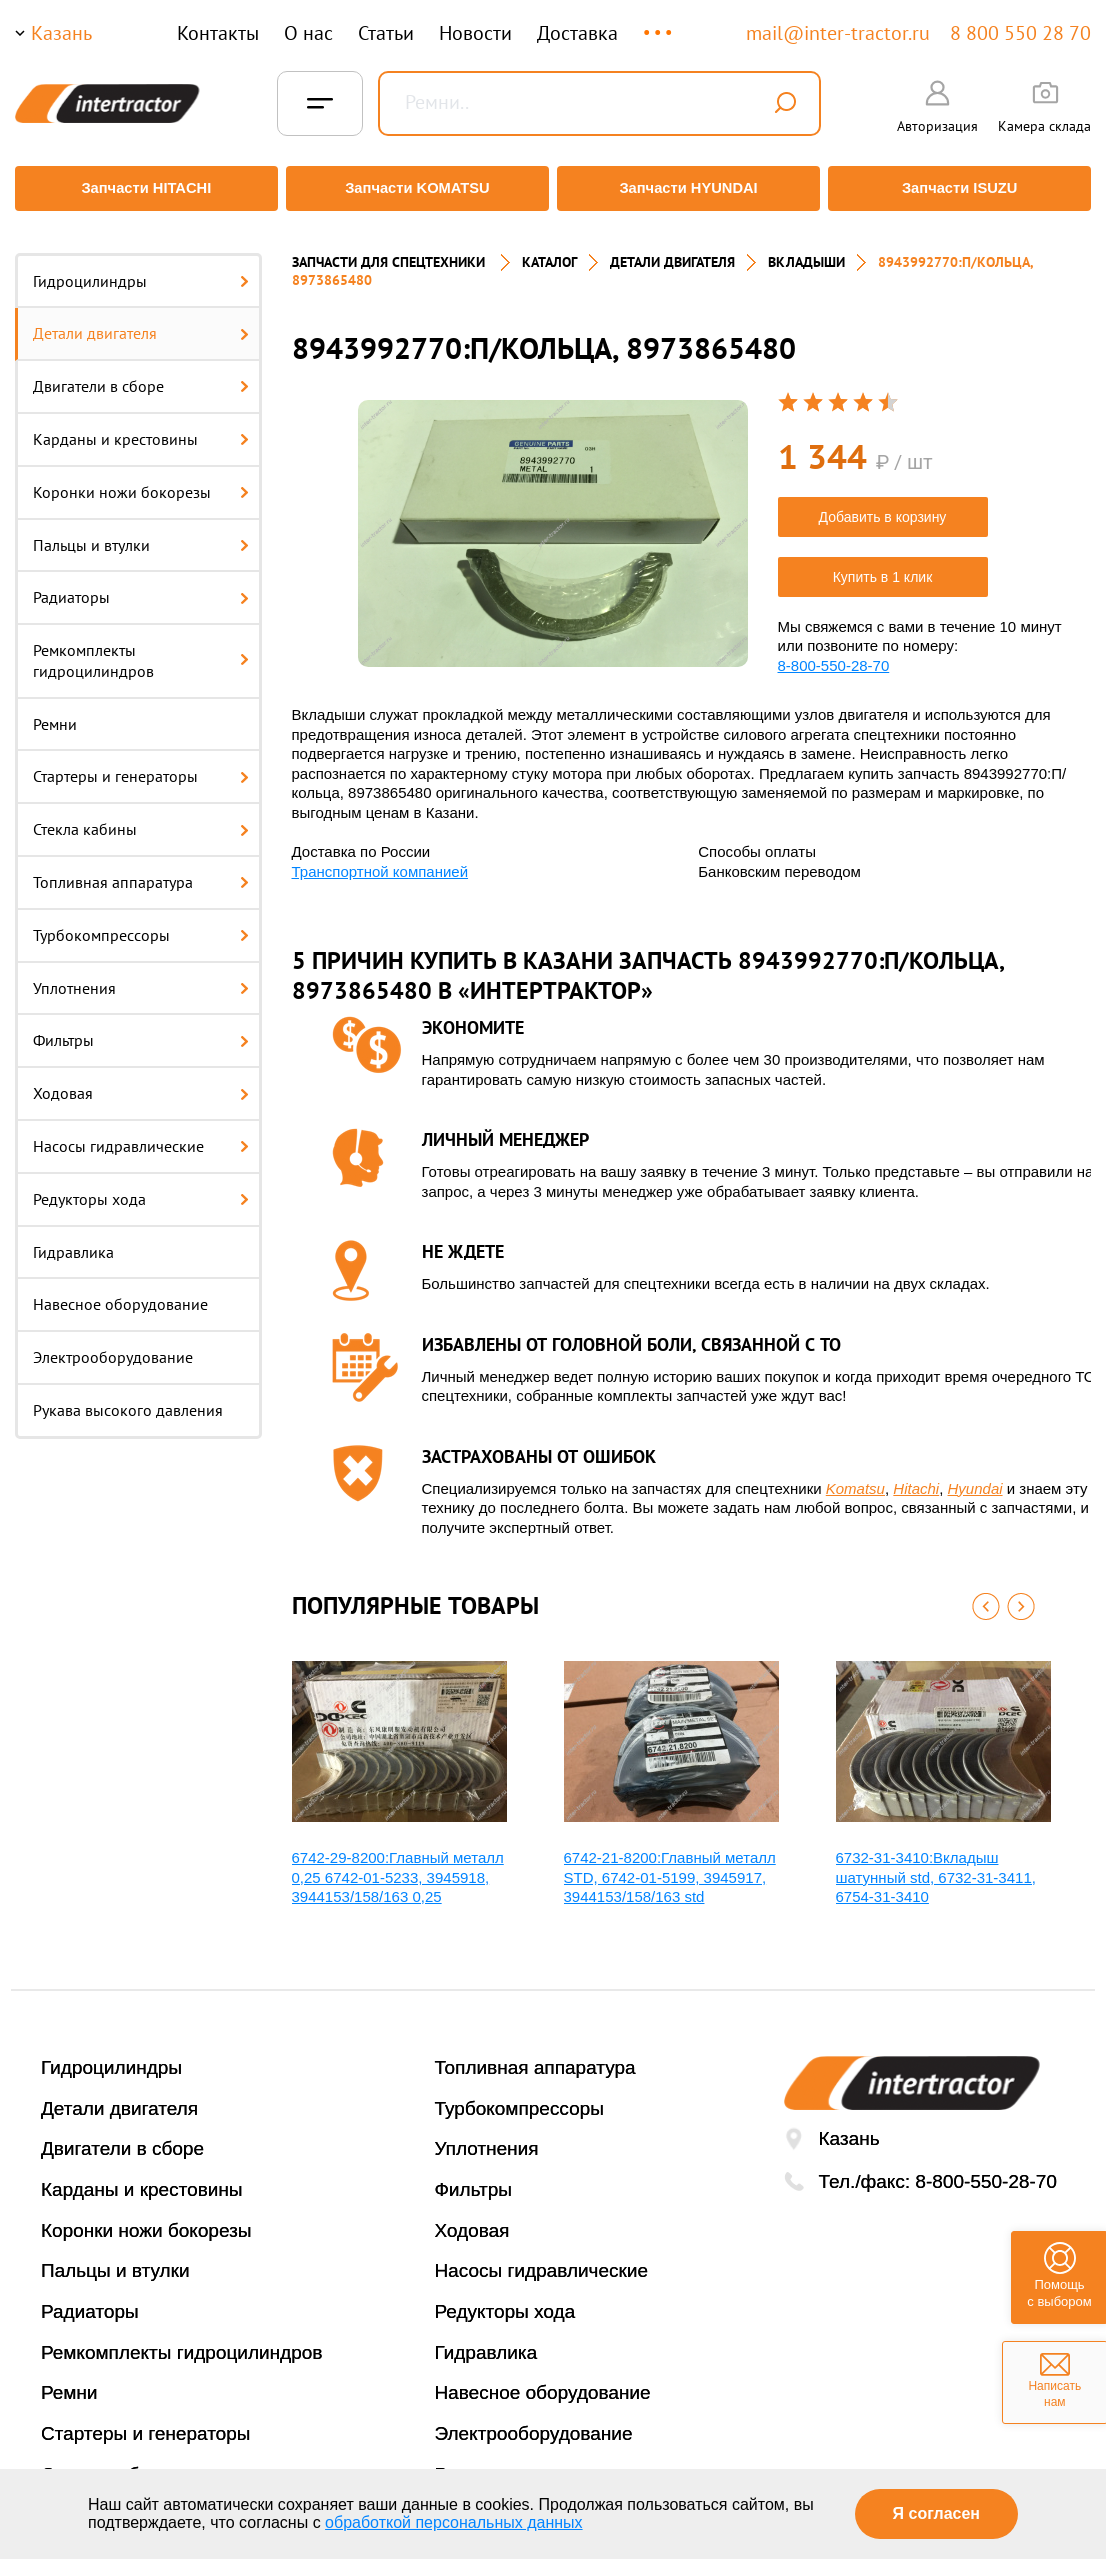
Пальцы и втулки (141, 533)
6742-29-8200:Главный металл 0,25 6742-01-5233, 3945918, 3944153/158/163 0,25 (398, 1866)
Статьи (386, 33)
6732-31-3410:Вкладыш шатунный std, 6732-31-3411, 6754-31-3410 (936, 1866)
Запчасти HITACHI (142, 188)
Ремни (55, 712)
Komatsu (855, 1476)
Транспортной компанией (380, 859)
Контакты (218, 33)
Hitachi (916, 1476)
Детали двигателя (141, 322)
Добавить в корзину (883, 505)
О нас (308, 33)
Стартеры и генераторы (141, 765)
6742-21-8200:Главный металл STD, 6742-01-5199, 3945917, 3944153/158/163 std (670, 1866)
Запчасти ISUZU (964, 188)
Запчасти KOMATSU (415, 188)
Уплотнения (141, 976)
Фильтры (141, 1029)
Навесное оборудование (120, 1293)
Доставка (577, 33)
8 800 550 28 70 (1020, 33)
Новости (475, 33)
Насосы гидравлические (141, 1135)
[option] (553, 522)
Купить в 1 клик (883, 565)
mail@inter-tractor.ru (838, 33)
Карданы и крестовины (141, 427)
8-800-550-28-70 (834, 653)
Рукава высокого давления (128, 1399)
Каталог (549, 250)
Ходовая (141, 1082)
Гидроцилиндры (141, 269)
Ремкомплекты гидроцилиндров (141, 649)
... (659, 23)
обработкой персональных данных (454, 2522)
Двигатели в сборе (141, 375)
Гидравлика (73, 1240)
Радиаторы (141, 586)
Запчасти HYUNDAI (690, 188)
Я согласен (936, 2513)
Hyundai (975, 1476)
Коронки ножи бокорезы (141, 480)
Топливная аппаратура (141, 871)
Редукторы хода (141, 1187)
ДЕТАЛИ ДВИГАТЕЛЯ (672, 250)
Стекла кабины (141, 818)
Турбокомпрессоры (141, 923)
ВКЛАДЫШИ (806, 250)
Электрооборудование (113, 1346)
